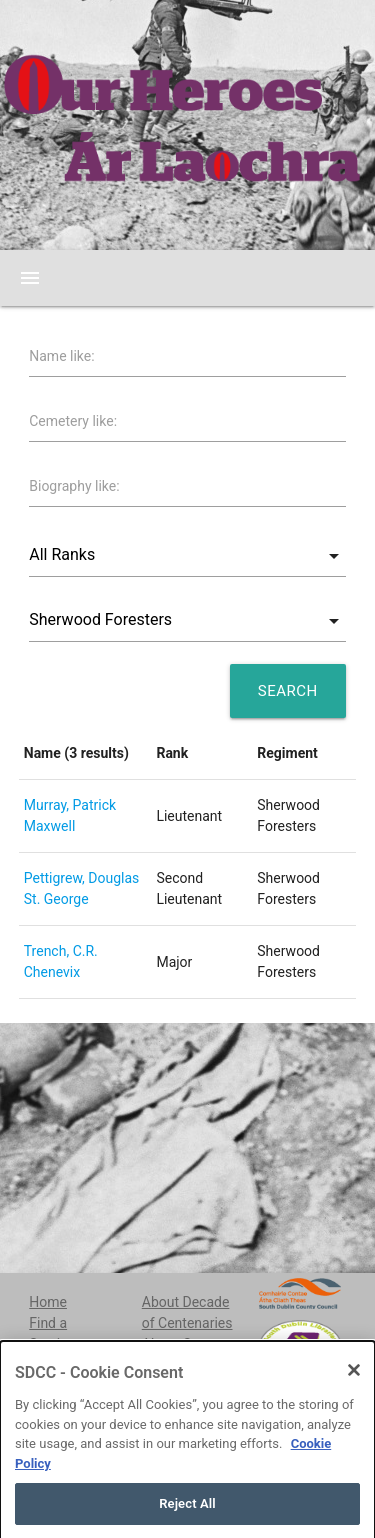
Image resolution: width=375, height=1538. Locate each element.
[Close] (354, 1399)
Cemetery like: (73, 421)
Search (288, 691)
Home (48, 1302)
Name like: (61, 356)
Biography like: (74, 486)
